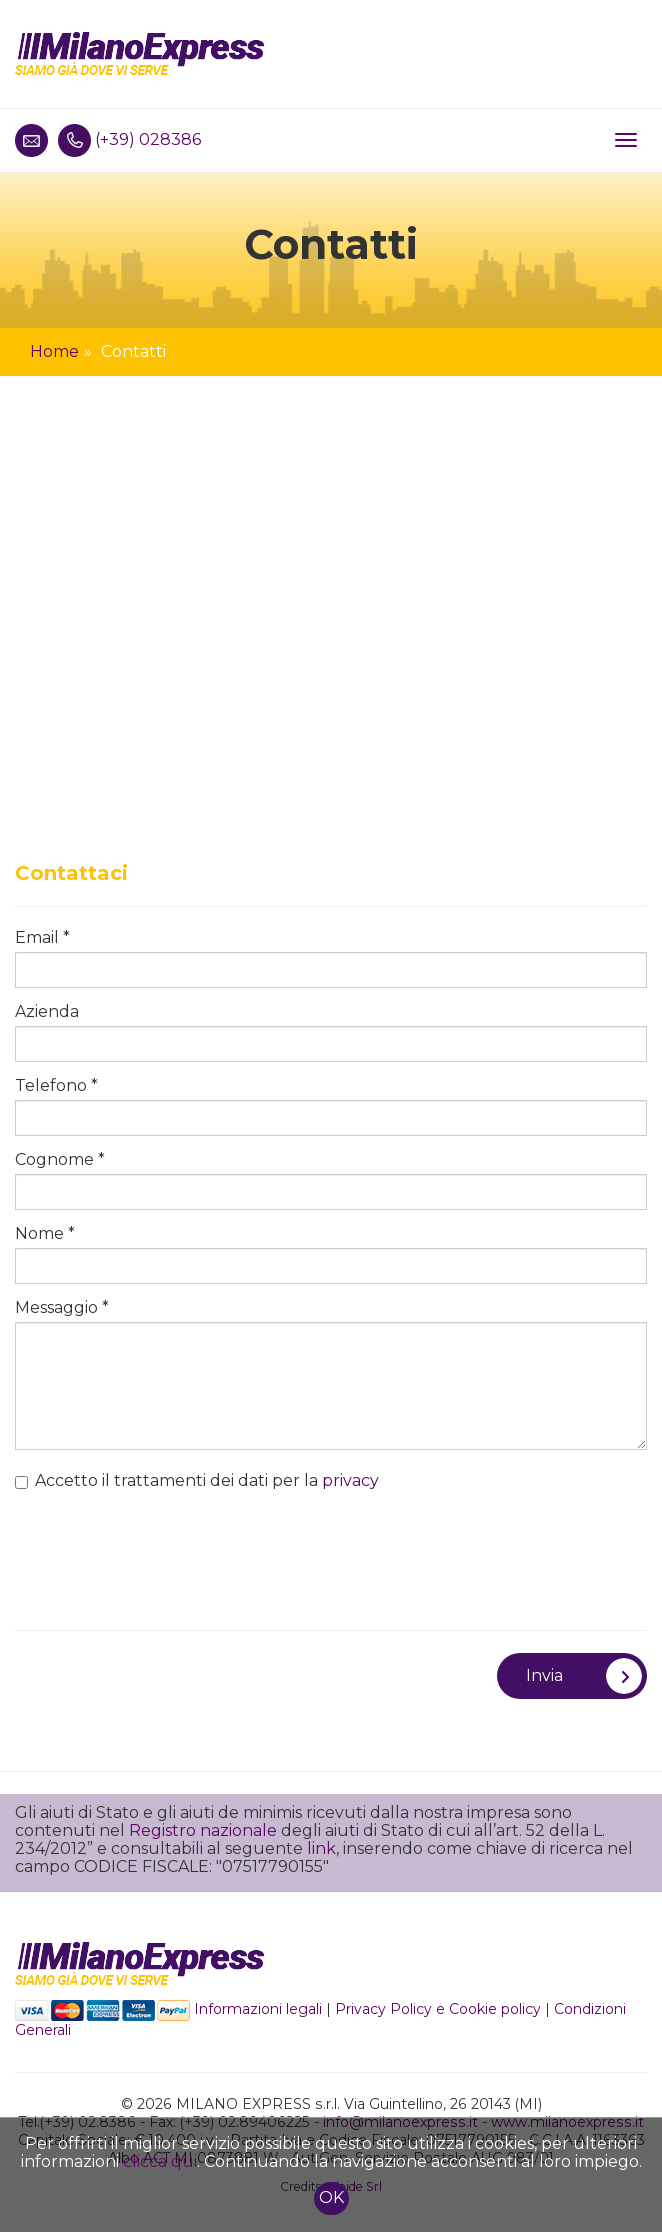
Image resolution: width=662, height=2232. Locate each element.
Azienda (47, 1012)
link (321, 1848)
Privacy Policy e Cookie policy (438, 2009)
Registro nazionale (203, 1830)
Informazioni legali (258, 2009)
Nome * (45, 1234)
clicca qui (160, 2161)
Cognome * (60, 1160)
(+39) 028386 (148, 139)
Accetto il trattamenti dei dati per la (197, 1481)
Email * (42, 938)
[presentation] (167, 1551)
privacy (350, 1480)
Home (54, 351)
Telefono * (56, 1086)
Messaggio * (62, 1308)
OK (331, 2197)
